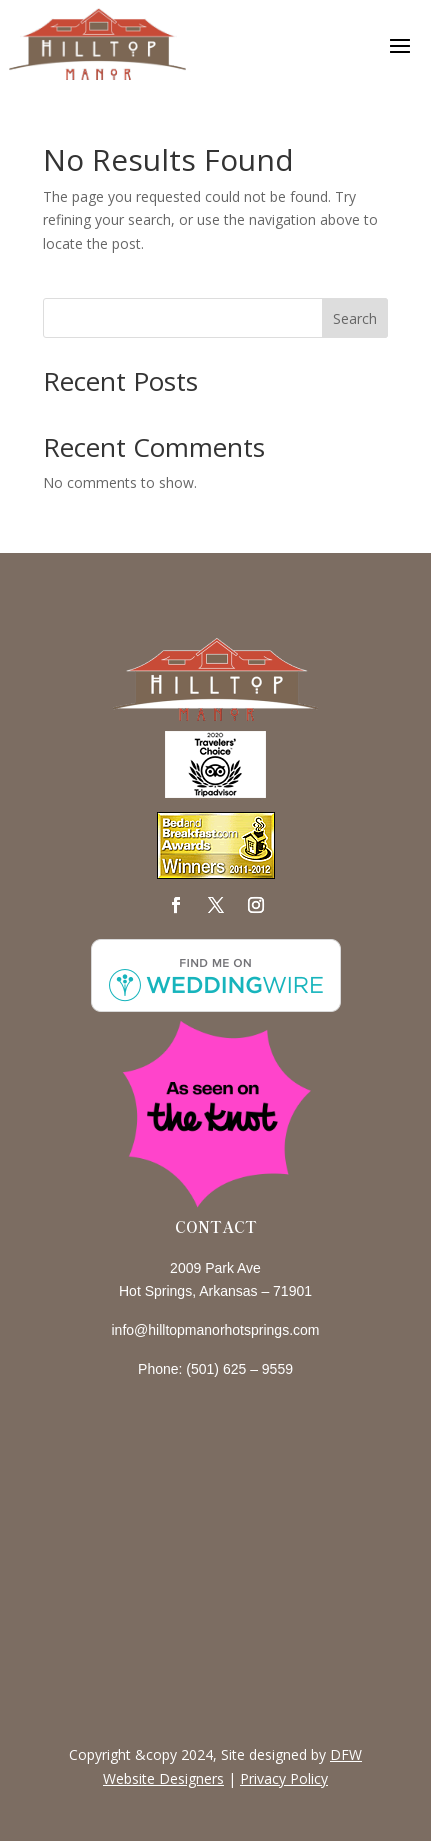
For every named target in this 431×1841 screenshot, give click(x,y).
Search (355, 318)
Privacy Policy (284, 1778)
